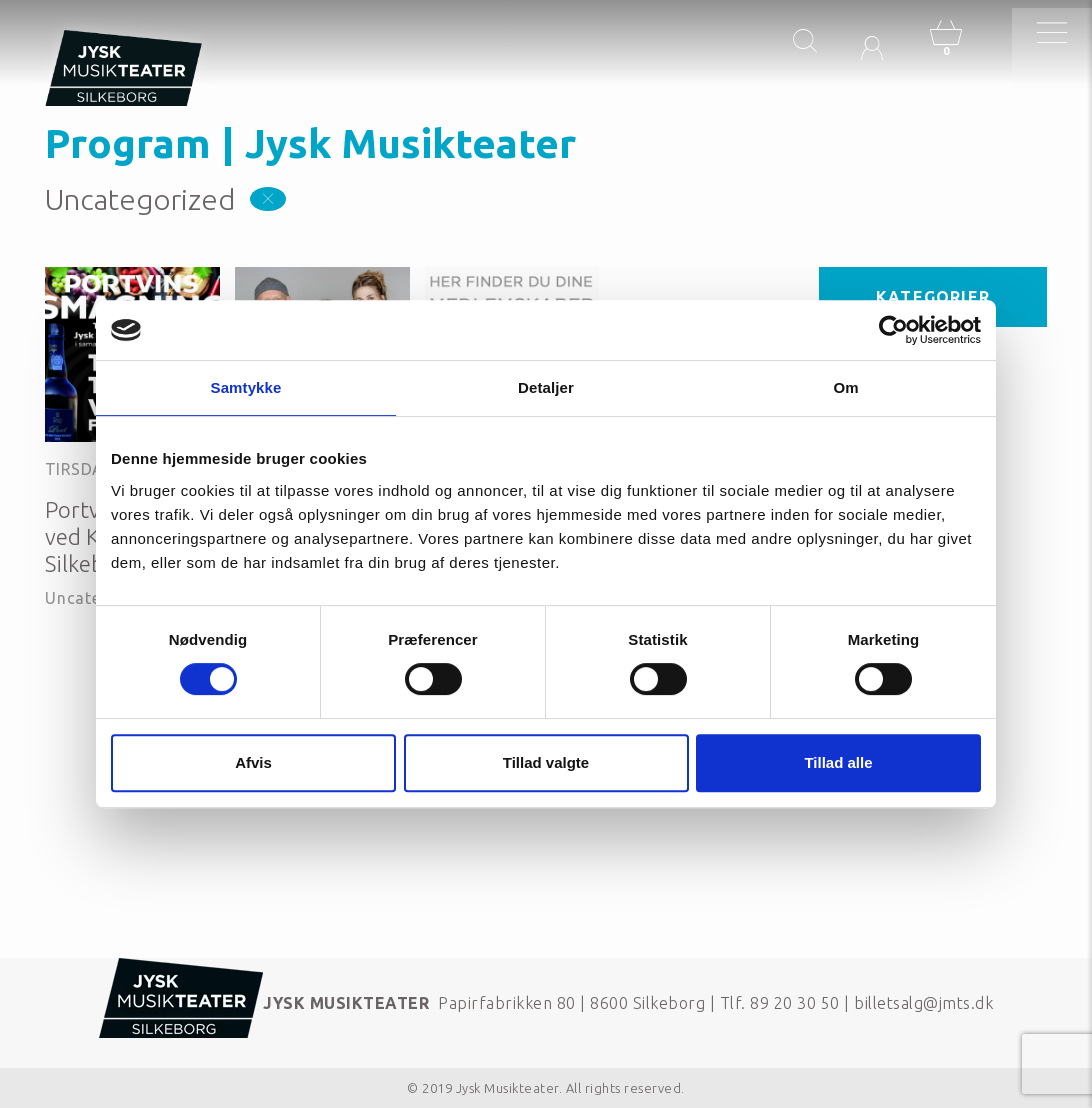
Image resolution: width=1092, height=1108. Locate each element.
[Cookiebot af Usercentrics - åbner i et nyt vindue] (893, 330)
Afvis (253, 762)
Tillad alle (838, 762)
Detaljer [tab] (546, 387)
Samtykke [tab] (246, 387)
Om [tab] (845, 387)
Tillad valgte (546, 762)
